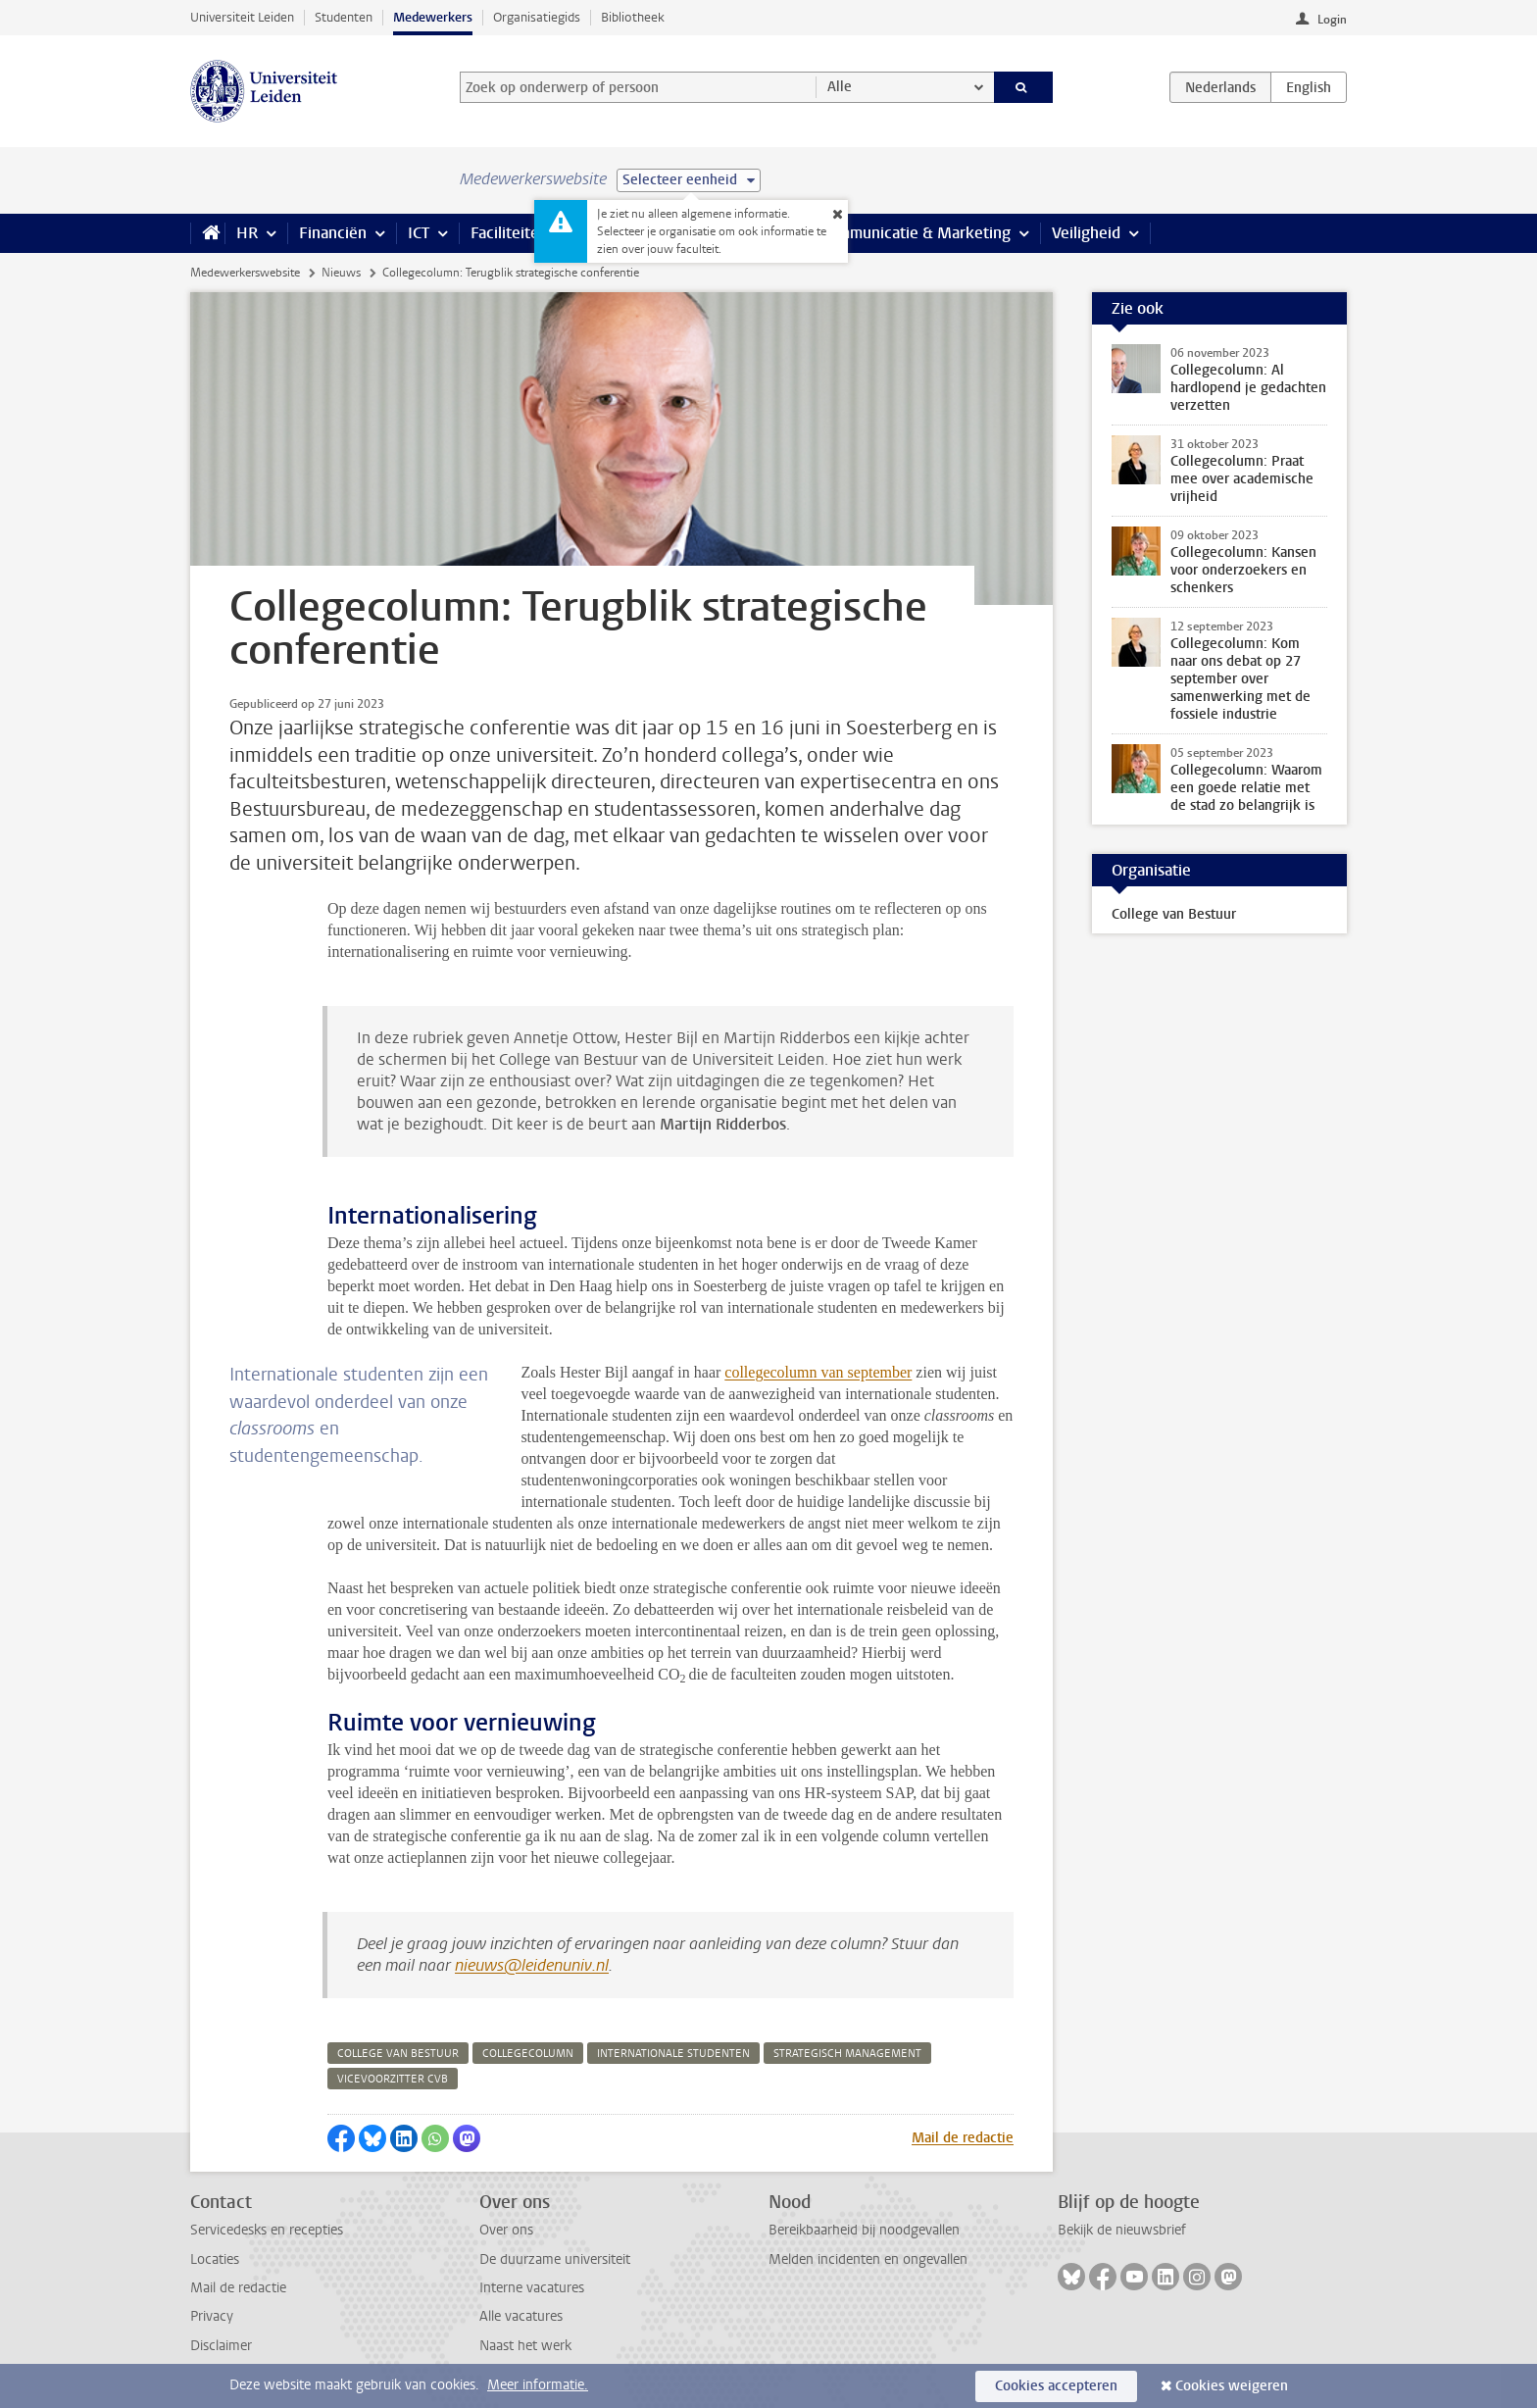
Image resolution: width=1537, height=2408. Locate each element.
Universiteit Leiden (242, 17)
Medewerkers (432, 17)
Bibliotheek (633, 17)
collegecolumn (527, 2053)
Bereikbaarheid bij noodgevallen (864, 2230)
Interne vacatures (531, 2288)
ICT (418, 233)
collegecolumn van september (818, 1372)
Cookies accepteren (1056, 2386)
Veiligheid (1086, 233)
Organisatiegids (536, 17)
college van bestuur (398, 2053)
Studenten (343, 17)
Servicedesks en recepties (266, 2230)
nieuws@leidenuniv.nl (532, 1965)
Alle (839, 86)
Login (1332, 19)
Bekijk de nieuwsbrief (1122, 2230)
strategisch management (847, 2053)
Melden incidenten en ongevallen (867, 2259)
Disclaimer (221, 2345)
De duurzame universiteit (554, 2259)
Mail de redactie (963, 2138)
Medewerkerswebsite (245, 272)
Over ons (506, 2230)
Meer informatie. (537, 2385)
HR (247, 233)
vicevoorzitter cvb (392, 2079)
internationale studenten (673, 2053)
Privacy (211, 2316)
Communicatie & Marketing (915, 233)
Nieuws (341, 272)
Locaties (214, 2259)
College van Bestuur (1174, 914)
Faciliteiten (509, 233)
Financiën (333, 233)
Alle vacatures (521, 2316)
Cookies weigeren (1231, 2386)
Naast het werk (525, 2345)
